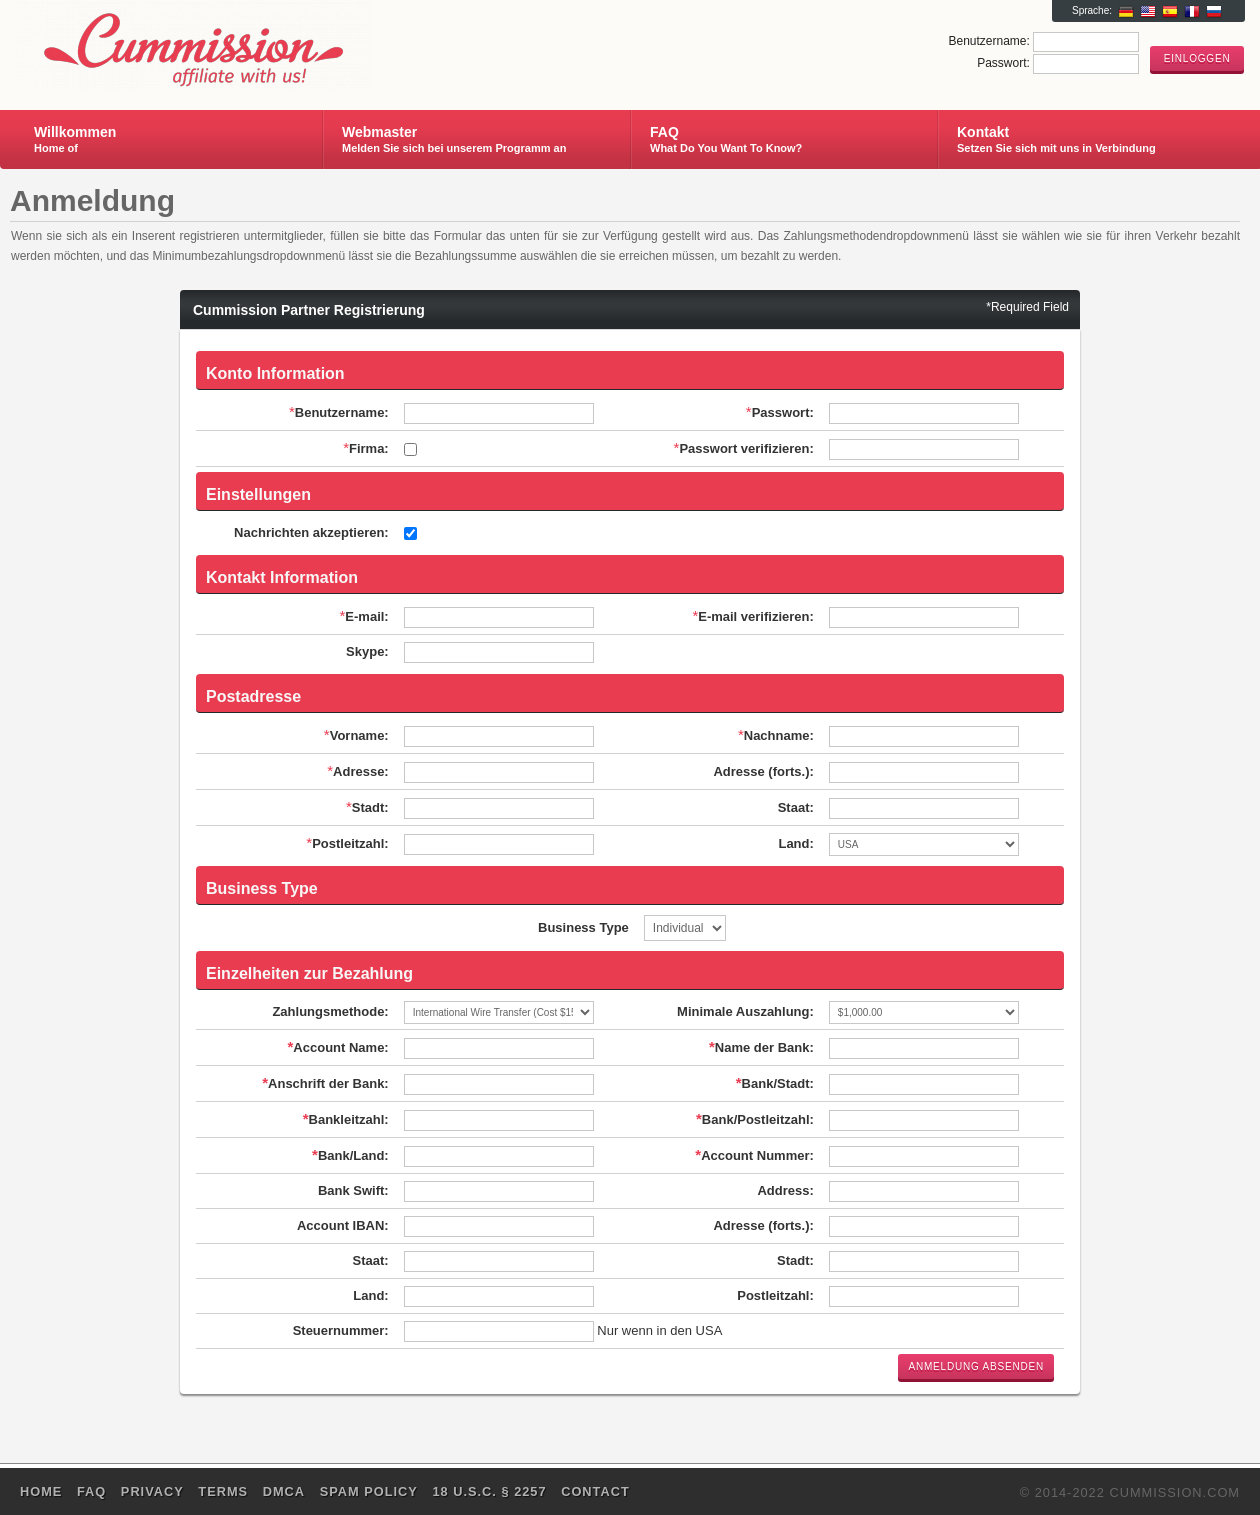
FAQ (91, 1491)
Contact (595, 1491)
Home (41, 1491)
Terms (223, 1491)
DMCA (284, 1491)
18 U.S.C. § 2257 (489, 1491)
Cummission (253, 46)
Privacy (152, 1491)
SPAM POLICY (369, 1491)
